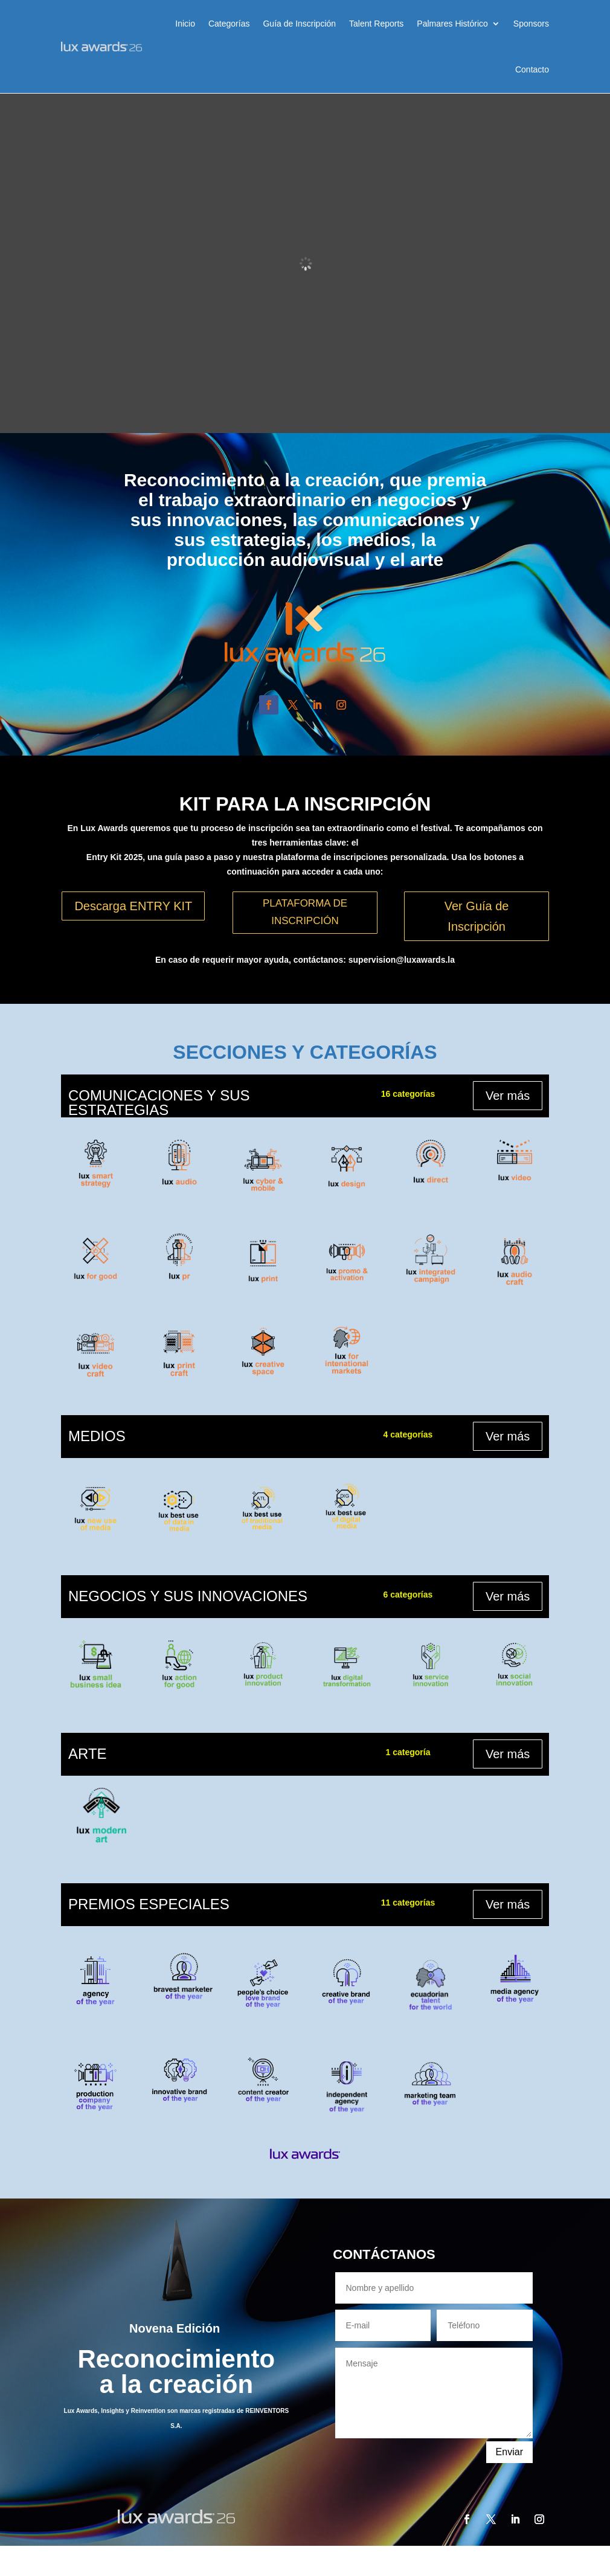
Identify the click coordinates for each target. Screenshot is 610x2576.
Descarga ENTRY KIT (133, 906)
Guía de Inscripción (299, 23)
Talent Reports (376, 23)
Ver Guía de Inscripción (477, 916)
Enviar (509, 2452)
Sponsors (531, 23)
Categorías (228, 23)
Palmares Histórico (452, 23)
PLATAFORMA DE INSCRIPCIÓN (305, 912)
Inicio (185, 23)
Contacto (532, 69)
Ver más (508, 1095)
